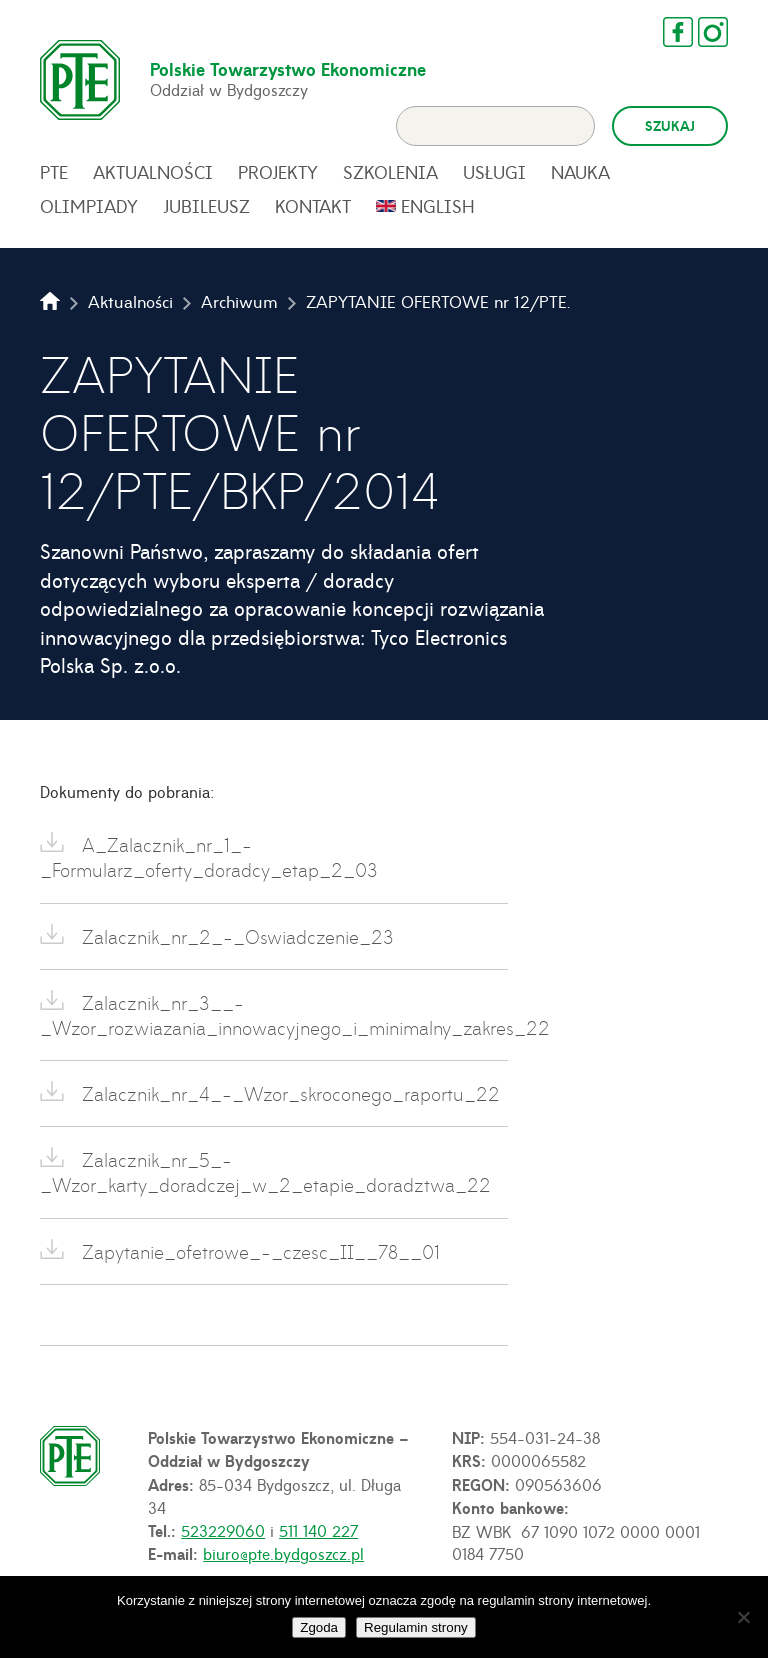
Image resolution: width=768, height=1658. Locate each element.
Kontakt (313, 206)
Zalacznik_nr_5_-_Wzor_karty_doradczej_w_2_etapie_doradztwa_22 (265, 1172)
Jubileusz (206, 206)
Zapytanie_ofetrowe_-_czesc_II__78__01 (258, 1251)
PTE (54, 172)
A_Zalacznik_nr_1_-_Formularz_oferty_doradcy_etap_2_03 (209, 857)
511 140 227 (318, 1530)
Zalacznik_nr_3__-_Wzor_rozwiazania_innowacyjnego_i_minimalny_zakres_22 (274, 1015)
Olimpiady (89, 206)
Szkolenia (390, 172)
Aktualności (153, 172)
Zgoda (319, 1627)
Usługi (494, 172)
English (438, 206)
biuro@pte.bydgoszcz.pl (283, 1553)
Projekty (278, 172)
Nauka (580, 172)
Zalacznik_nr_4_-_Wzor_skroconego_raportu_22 (288, 1093)
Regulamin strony (416, 1627)
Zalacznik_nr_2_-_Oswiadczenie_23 (235, 936)
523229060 (223, 1530)
